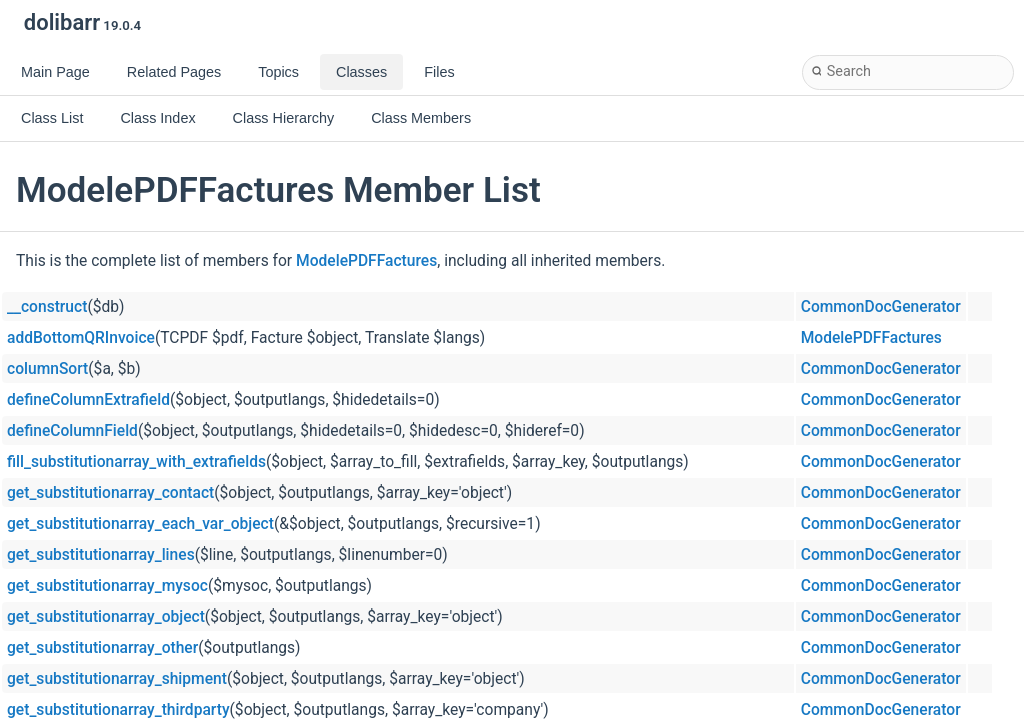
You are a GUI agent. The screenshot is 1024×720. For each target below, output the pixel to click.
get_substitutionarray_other (102, 648)
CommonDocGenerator (881, 307)
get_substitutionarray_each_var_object (140, 524)
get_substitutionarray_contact (110, 493)
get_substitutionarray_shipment (117, 679)
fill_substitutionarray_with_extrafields (136, 462)
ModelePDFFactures (366, 261)
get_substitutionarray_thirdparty (118, 710)
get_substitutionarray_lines (101, 555)
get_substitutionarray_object (106, 617)
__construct (47, 307)
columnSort (47, 369)
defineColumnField (72, 431)
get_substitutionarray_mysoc (107, 586)
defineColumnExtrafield (88, 400)
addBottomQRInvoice (81, 338)
